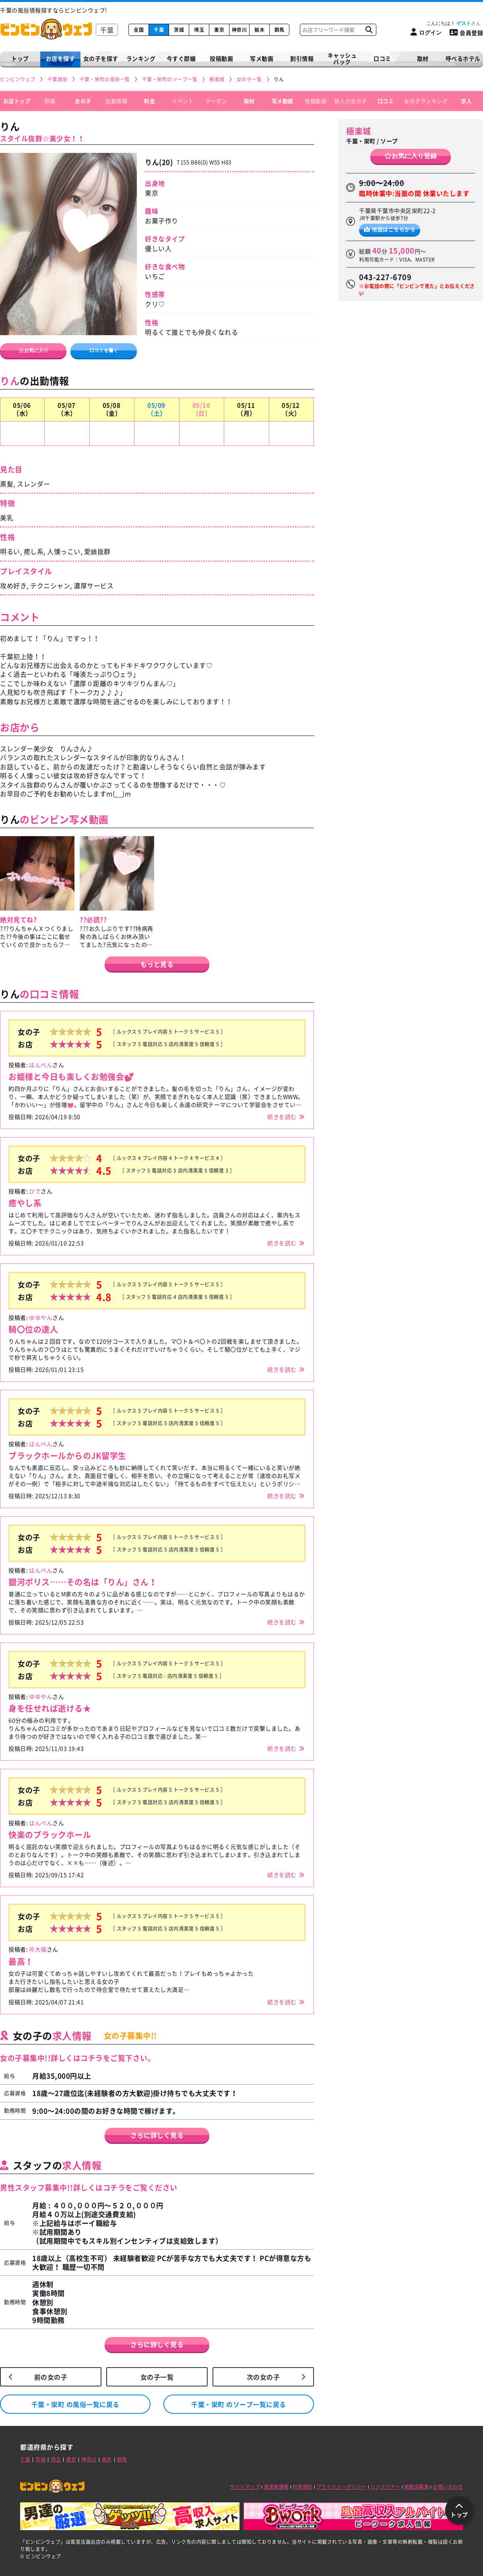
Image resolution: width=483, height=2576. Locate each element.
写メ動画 (261, 58)
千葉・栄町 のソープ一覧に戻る (238, 2404)
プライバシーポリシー (341, 2486)
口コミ (382, 58)
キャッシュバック (342, 59)
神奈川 (239, 29)
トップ (20, 58)
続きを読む (282, 1117)
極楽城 (358, 131)
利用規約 (303, 2486)
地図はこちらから (390, 229)
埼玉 (199, 29)
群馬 (280, 29)
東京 (219, 29)
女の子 (83, 101)
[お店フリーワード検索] (369, 30)
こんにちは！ (453, 23)
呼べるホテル (463, 58)
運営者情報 (276, 2486)
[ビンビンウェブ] (18, 79)
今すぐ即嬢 (181, 58)
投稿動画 (221, 58)
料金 (149, 101)
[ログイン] (426, 32)
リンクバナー (385, 2486)
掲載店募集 (416, 2486)
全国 (139, 29)
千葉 (159, 29)
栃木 (259, 29)
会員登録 (466, 33)
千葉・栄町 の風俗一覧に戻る (75, 2404)
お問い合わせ (448, 2486)
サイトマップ (245, 2486)
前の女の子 (51, 2377)
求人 (466, 101)
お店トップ (17, 101)
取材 (249, 101)
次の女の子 (263, 2377)
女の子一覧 (157, 2377)
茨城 (179, 29)
